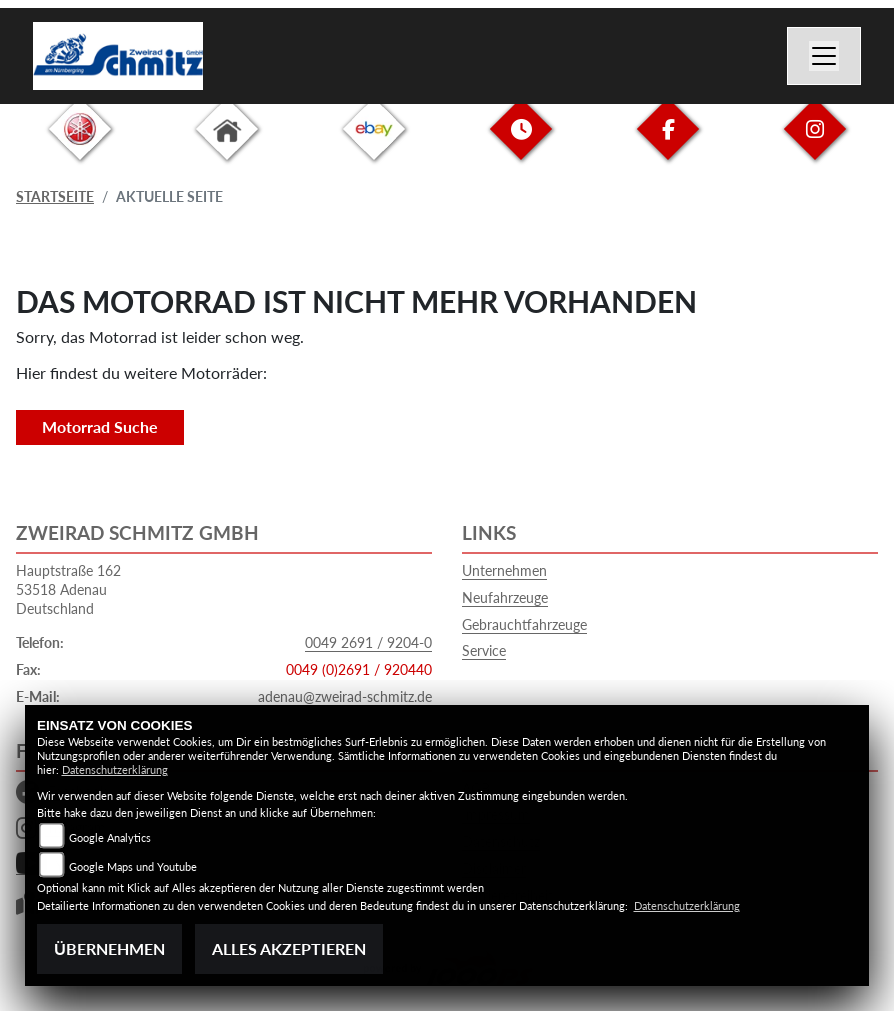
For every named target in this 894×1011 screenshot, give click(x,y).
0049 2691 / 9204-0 (368, 642)
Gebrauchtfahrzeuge (524, 624)
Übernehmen (109, 948)
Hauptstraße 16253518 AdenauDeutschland (68, 589)
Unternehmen (504, 570)
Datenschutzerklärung (115, 769)
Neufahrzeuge (505, 597)
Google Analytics (110, 837)
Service (484, 650)
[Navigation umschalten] (824, 56)
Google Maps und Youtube (133, 866)
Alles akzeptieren (289, 948)
